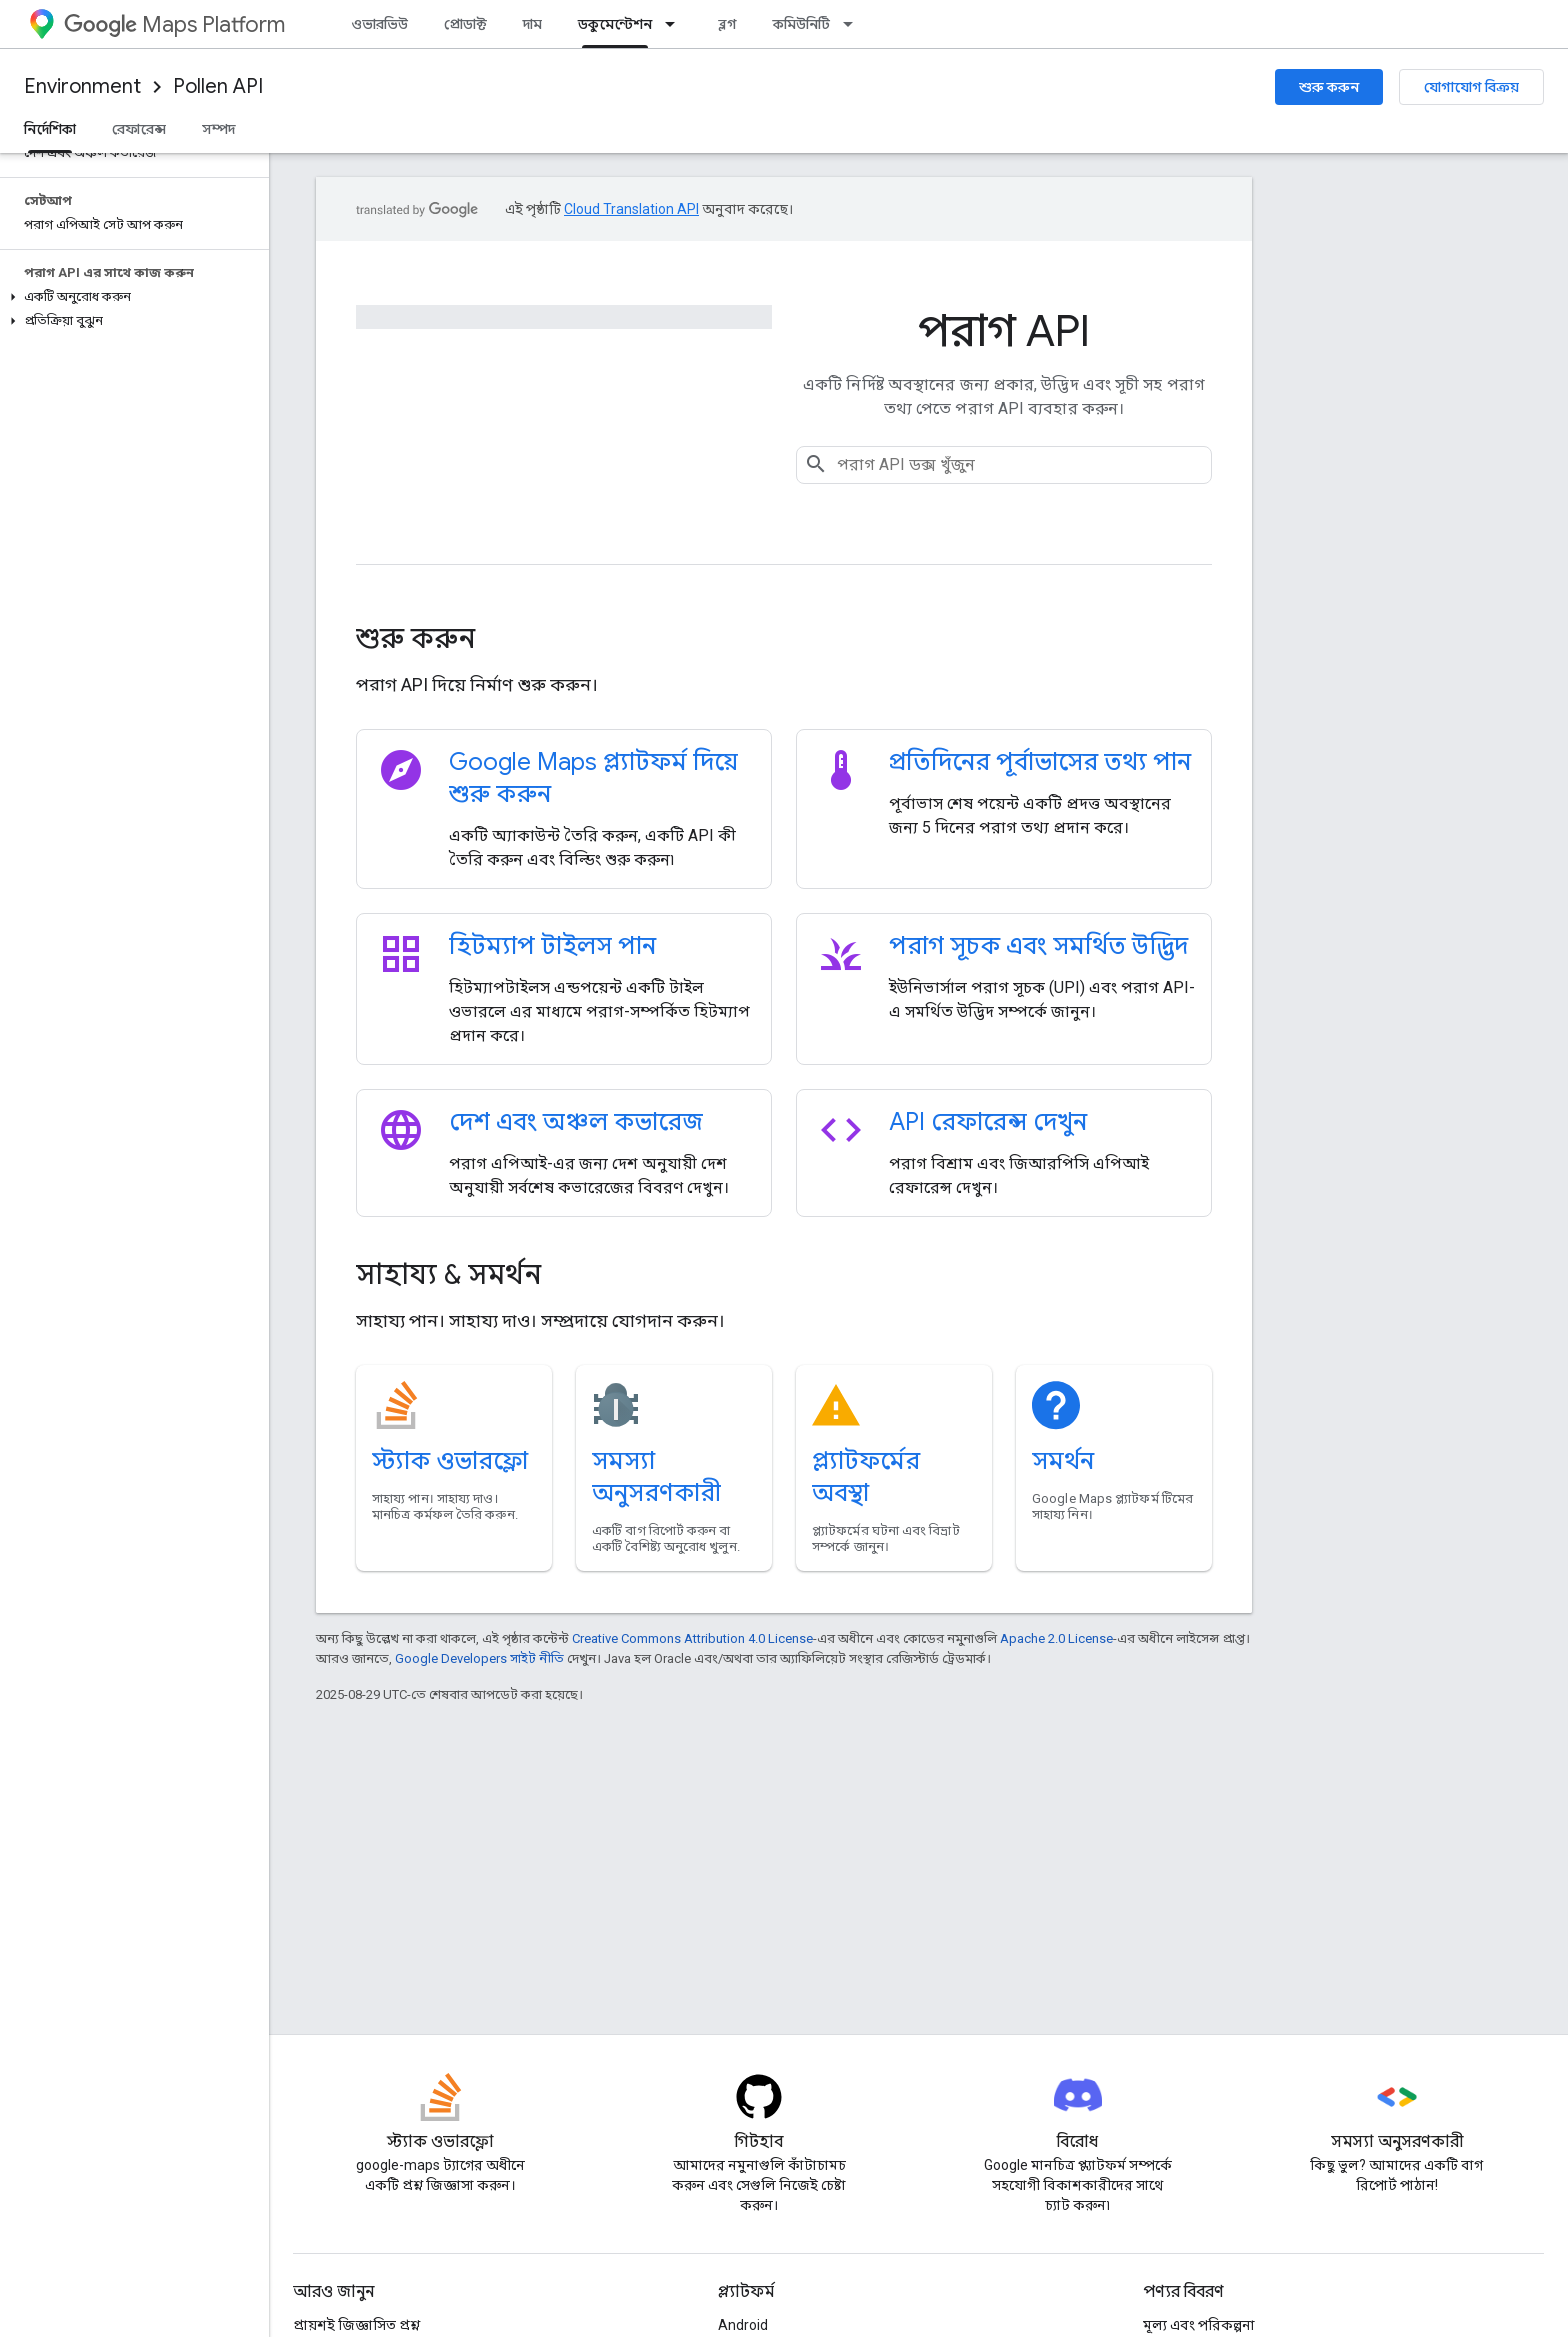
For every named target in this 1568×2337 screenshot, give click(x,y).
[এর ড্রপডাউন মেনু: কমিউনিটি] (854, 24)
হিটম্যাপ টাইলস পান (552, 946)
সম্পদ (218, 129)
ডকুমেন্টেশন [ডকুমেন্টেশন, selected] (615, 24)
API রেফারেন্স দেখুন (988, 1122)
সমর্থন (1063, 1461)
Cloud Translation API (631, 209)
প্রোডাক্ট (465, 24)
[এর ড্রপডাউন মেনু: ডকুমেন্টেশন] (676, 24)
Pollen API (218, 86)
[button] (130, 297)
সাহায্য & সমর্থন (448, 1274)
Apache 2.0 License (1056, 1638)
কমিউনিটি (801, 24)
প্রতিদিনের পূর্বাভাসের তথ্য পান (1040, 762)
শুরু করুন (1329, 87)
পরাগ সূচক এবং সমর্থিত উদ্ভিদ (1038, 946)
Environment (82, 86)
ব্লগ (727, 24)
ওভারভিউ (379, 24)
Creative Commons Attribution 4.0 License (692, 1638)
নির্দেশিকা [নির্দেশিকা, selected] (50, 129)
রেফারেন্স (139, 129)
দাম (532, 24)
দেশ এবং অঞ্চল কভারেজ (576, 1122)
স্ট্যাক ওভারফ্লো (450, 1461)
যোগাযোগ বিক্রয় (1471, 87)
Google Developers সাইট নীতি (479, 1658)
